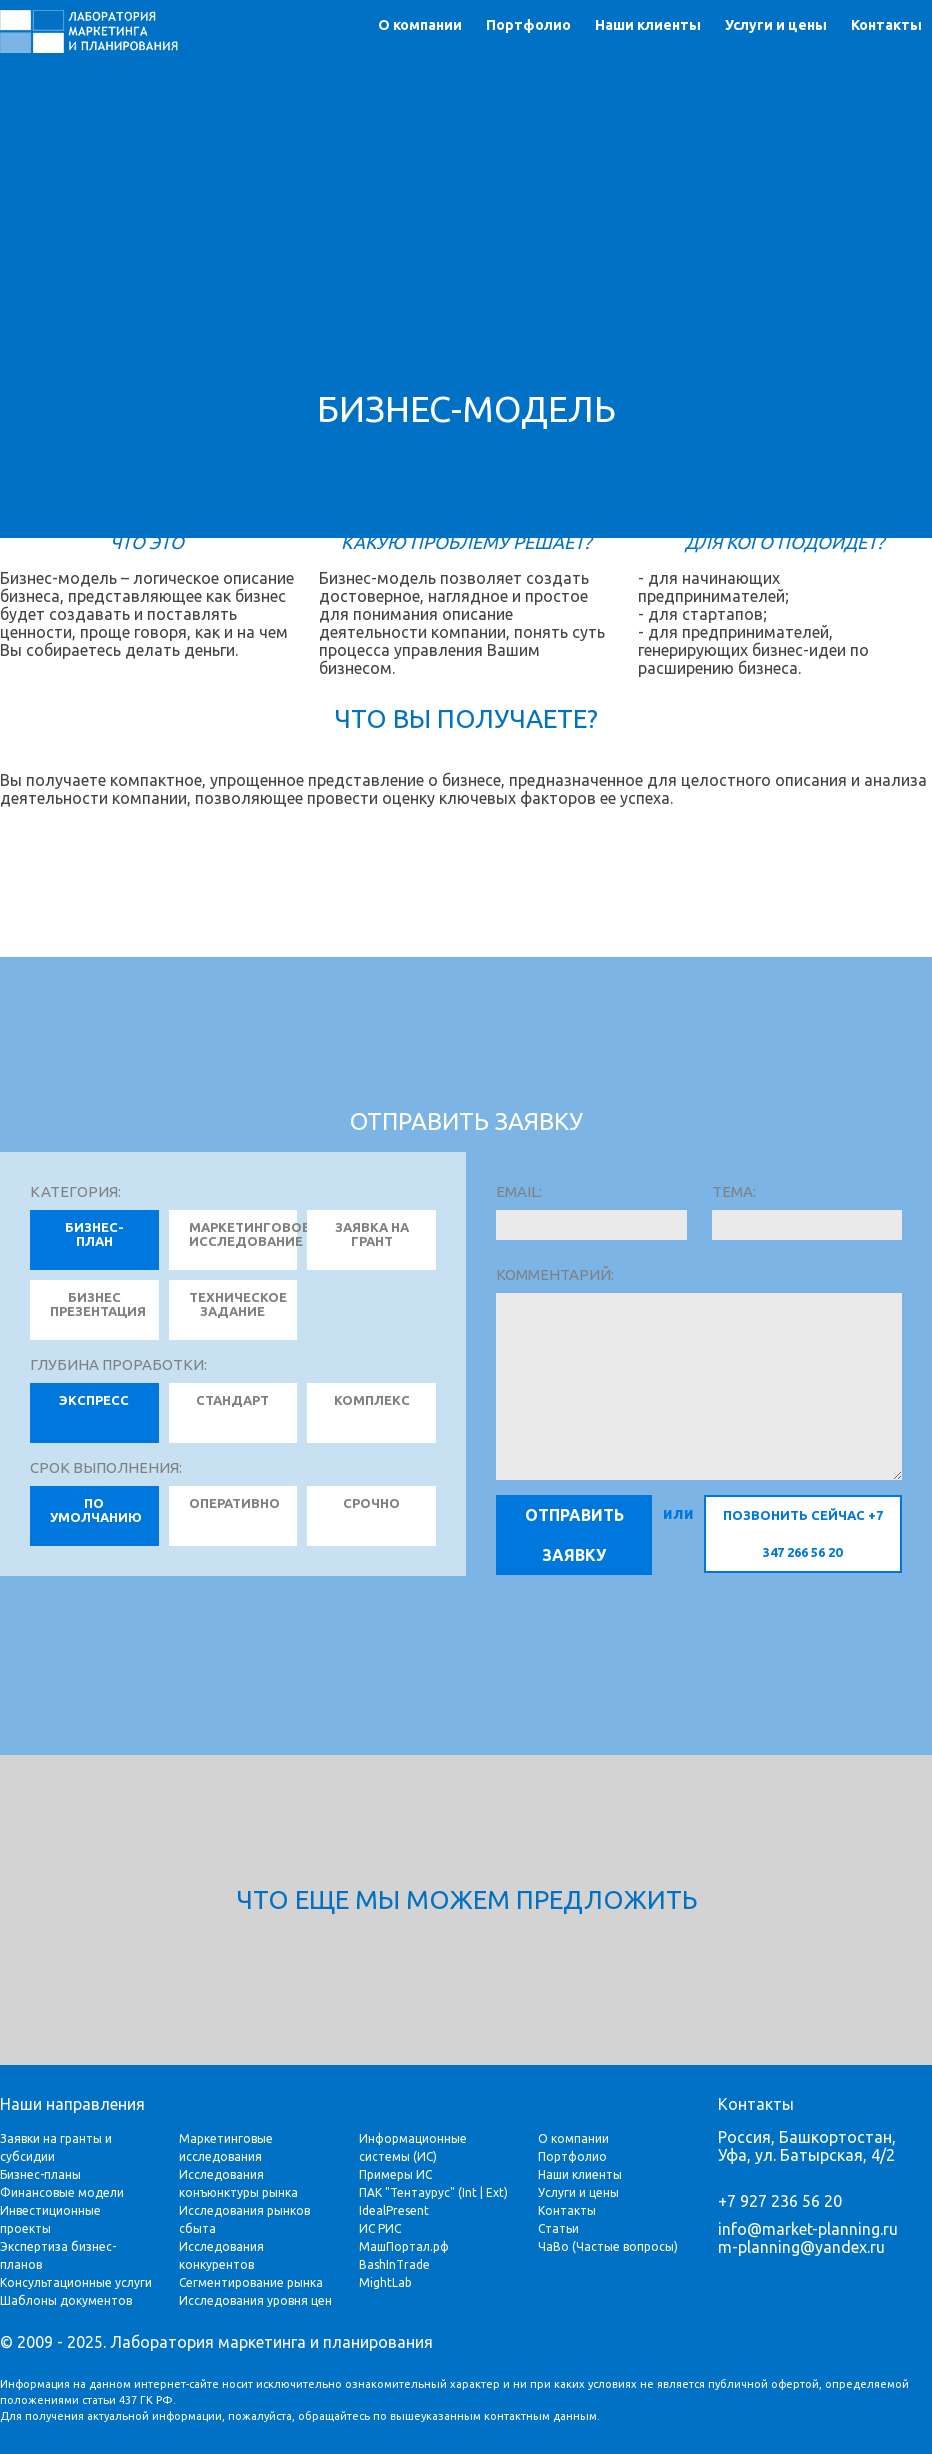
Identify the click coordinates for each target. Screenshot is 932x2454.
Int (469, 2192)
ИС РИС (380, 2228)
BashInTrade (394, 2264)
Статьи (558, 2228)
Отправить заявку (574, 1535)
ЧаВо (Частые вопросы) (608, 2246)
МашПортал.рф (404, 2246)
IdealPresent (394, 2210)
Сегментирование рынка (251, 2282)
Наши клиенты (648, 25)
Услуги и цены (776, 25)
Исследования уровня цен (255, 2300)
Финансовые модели (62, 2192)
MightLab (385, 2282)
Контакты (886, 25)
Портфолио (528, 25)
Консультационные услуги (76, 2282)
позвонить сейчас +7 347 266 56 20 (803, 1533)
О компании (420, 25)
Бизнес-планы (40, 2174)
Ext (495, 2192)
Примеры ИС (395, 2174)
